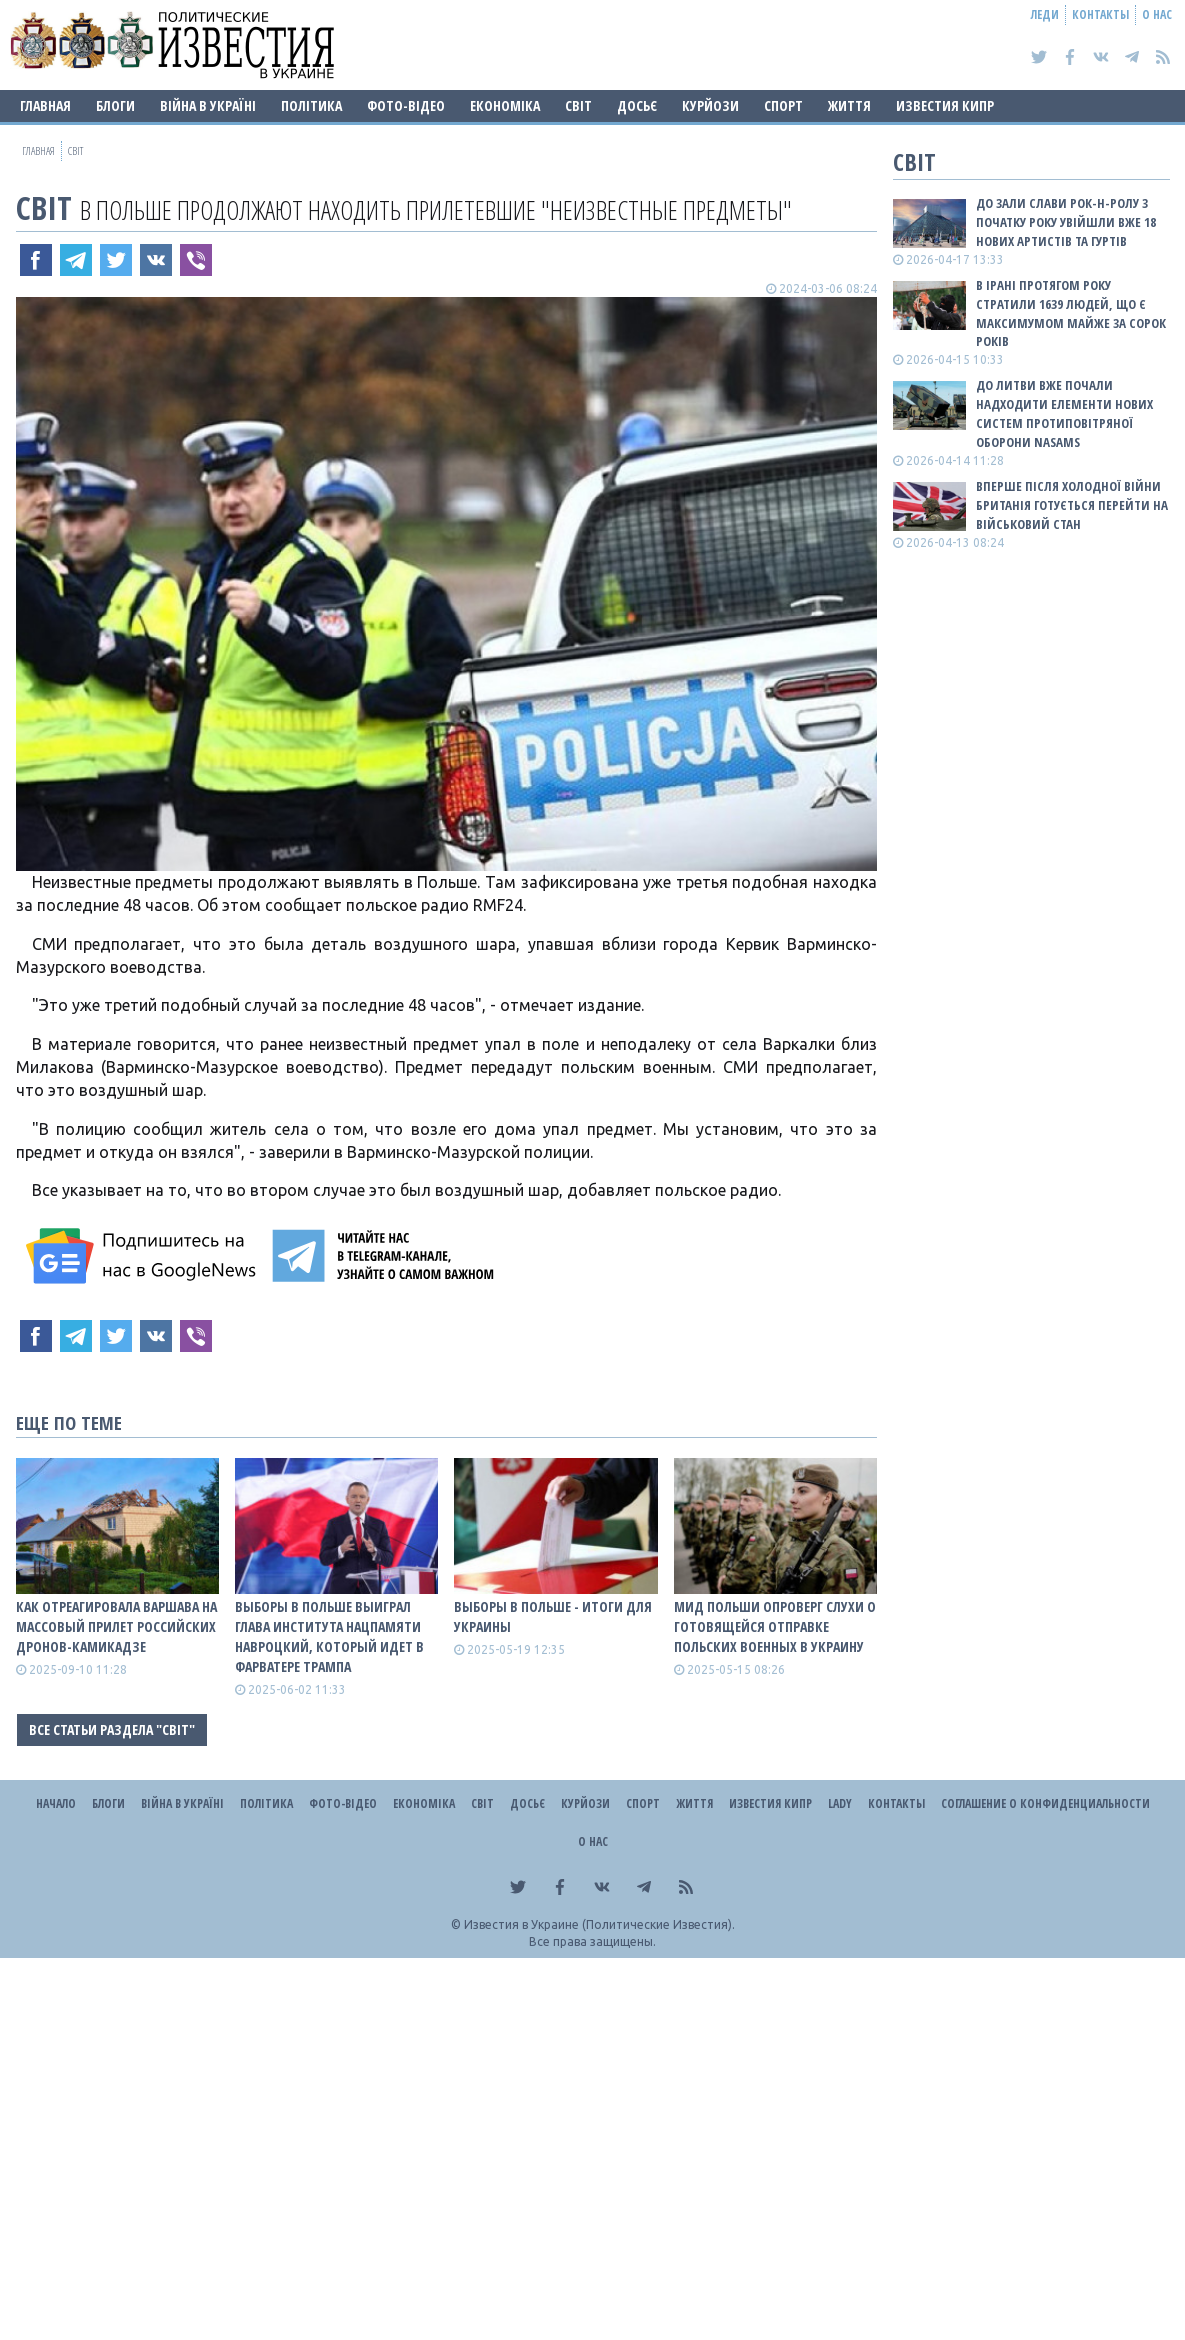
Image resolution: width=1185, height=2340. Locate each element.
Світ (578, 105)
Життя (849, 105)
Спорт (783, 105)
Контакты (1100, 14)
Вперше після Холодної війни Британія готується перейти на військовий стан (1072, 505)
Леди (1045, 14)
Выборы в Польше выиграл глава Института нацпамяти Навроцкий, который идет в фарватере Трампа (329, 1636)
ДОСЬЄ (637, 105)
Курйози (710, 105)
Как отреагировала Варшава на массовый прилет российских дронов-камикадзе (116, 1626)
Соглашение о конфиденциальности (1045, 1803)
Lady (840, 1803)
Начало (56, 1803)
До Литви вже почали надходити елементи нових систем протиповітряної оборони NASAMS (1064, 413)
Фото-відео (406, 105)
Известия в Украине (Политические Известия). (599, 1924)
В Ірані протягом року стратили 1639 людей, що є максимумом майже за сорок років (1071, 313)
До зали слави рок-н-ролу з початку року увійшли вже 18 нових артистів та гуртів (1066, 222)
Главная (45, 105)
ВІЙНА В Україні (208, 105)
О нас (1157, 14)
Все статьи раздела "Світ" (112, 1729)
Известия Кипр (945, 105)
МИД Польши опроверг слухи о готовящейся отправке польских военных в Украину (775, 1626)
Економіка (505, 105)
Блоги (115, 105)
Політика (311, 105)
